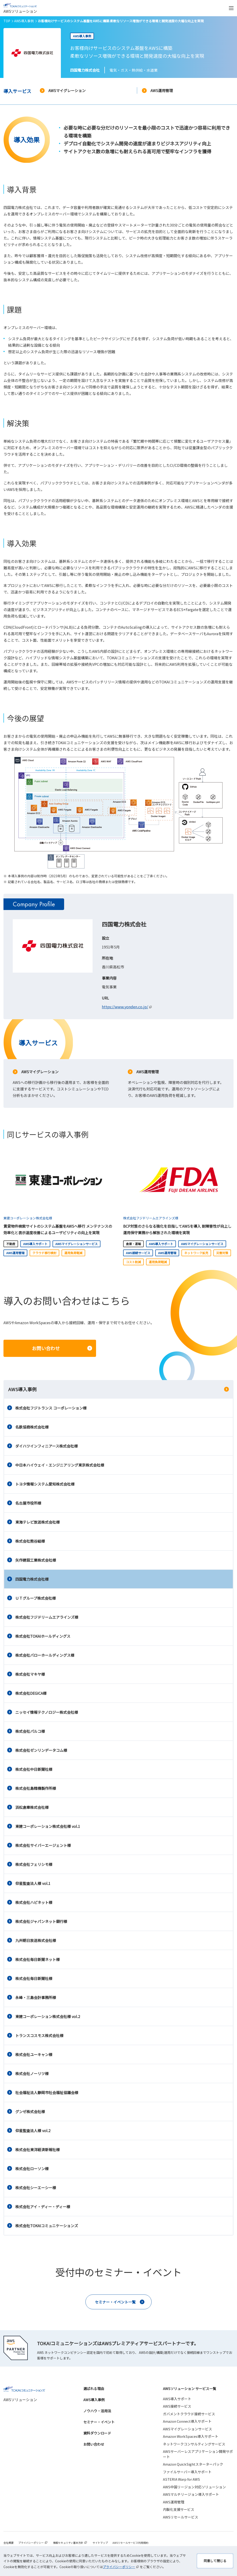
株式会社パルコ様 (30, 1731)
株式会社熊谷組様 (30, 1541)
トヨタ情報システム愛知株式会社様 (45, 1484)
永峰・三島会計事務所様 (35, 1997)
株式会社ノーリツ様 (32, 2073)
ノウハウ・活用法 (97, 2410)
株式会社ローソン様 (32, 2168)
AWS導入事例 (24, 21)
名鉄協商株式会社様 (32, 1427)
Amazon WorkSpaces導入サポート (190, 2436)
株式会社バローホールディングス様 (44, 1655)
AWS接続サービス (177, 2406)
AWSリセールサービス (180, 2517)
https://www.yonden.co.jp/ (127, 1006)
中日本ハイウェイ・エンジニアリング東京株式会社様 (59, 1465)
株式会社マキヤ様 (30, 1674)
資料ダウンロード (97, 2433)
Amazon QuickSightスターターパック (193, 2464)
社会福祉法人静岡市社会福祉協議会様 (46, 2092)
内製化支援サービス (178, 2509)
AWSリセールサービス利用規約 (130, 2542)
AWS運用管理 (161, 90)
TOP (6, 21)
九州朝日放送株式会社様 (35, 1940)
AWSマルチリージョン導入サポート (191, 2494)
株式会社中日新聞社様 (33, 1769)
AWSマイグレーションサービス (187, 2428)
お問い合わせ (93, 2444)
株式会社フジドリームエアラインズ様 (46, 1617)
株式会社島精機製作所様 (35, 1788)
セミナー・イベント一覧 (115, 2302)
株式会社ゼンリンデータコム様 (41, 1750)
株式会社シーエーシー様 (35, 2187)
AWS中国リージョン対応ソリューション (194, 2486)
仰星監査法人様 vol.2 (32, 2130)
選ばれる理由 (93, 2388)
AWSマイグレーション (67, 90)
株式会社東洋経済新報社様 (37, 2149)
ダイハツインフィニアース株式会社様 (46, 1446)
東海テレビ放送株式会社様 (37, 1522)
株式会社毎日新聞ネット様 (37, 1959)
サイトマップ (100, 2542)
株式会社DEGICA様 (31, 1693)
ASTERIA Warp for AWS (181, 2479)
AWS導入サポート (177, 2398)
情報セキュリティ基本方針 (70, 2542)
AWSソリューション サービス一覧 (189, 2388)
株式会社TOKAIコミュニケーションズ (46, 2225)
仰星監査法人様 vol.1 (32, 1883)
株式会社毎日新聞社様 (33, 1978)
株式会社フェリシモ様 (33, 1864)
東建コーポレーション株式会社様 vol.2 (47, 2016)
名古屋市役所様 (28, 1503)
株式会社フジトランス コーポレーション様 (51, 1408)
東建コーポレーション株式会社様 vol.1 (47, 1826)
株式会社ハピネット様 (33, 1902)
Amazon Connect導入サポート (187, 2421)
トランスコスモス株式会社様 (39, 2035)
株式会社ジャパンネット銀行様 (41, 1921)
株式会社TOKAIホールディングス (42, 1636)
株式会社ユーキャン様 (33, 2054)
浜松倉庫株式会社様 (32, 1807)
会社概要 (8, 2542)
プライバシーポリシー (121, 2566)
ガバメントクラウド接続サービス (189, 2413)
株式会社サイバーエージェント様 (43, 1845)
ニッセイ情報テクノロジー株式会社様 (46, 1712)
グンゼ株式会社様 (30, 2111)
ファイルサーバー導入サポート (187, 2471)
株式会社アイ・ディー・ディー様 (42, 2206)
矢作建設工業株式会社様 (35, 1560)
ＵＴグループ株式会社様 (35, 1598)
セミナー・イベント (99, 2421)
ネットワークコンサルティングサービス (194, 2443)
